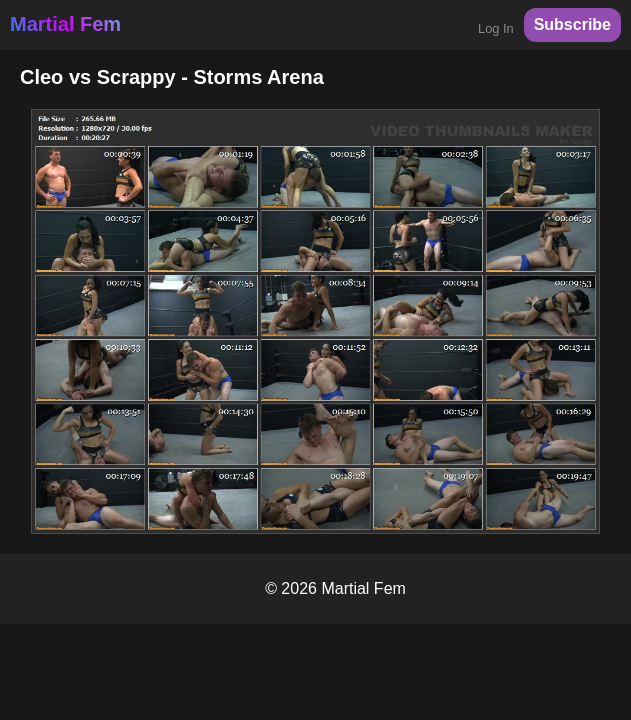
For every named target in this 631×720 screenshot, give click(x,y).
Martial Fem (65, 24)
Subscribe (572, 24)
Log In (496, 28)
